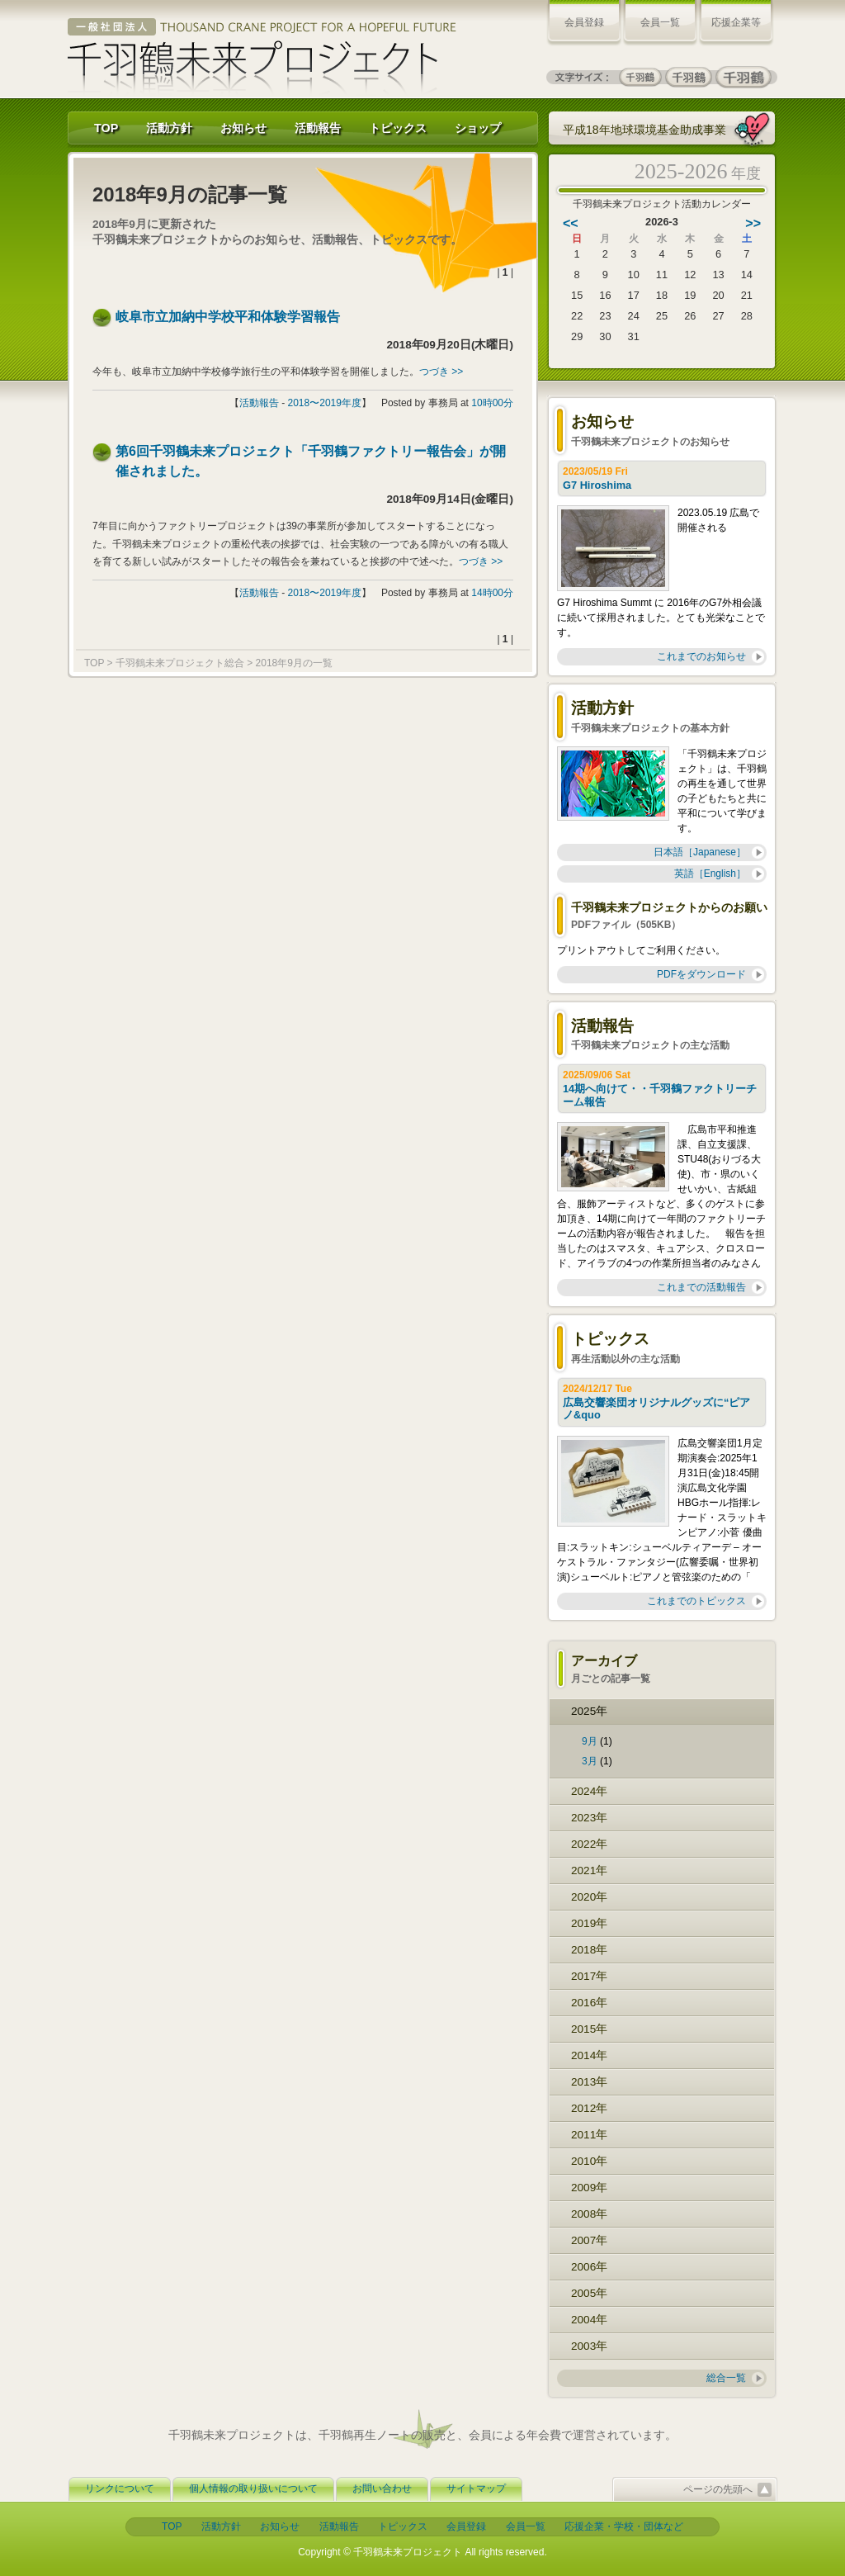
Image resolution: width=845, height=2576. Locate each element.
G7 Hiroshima (599, 485)
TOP (106, 128)
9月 (589, 1741)
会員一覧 (660, 22)
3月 (589, 1761)
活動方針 (169, 128)
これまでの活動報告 (701, 1287)
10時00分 (492, 403)
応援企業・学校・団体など (623, 2526)
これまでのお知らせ (701, 656)
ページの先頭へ (718, 2489)
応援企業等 (736, 22)
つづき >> (441, 371)
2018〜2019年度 (324, 403)
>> (753, 223)
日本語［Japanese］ (700, 852)
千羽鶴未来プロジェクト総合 (180, 663)
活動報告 (318, 128)
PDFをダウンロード (701, 974)
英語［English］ (710, 873)
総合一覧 (726, 2378)
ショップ (478, 128)
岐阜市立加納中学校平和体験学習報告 (228, 317)
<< (570, 223)
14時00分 (492, 593)
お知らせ (243, 128)
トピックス (398, 128)
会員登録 (584, 22)
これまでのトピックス (696, 1601)
